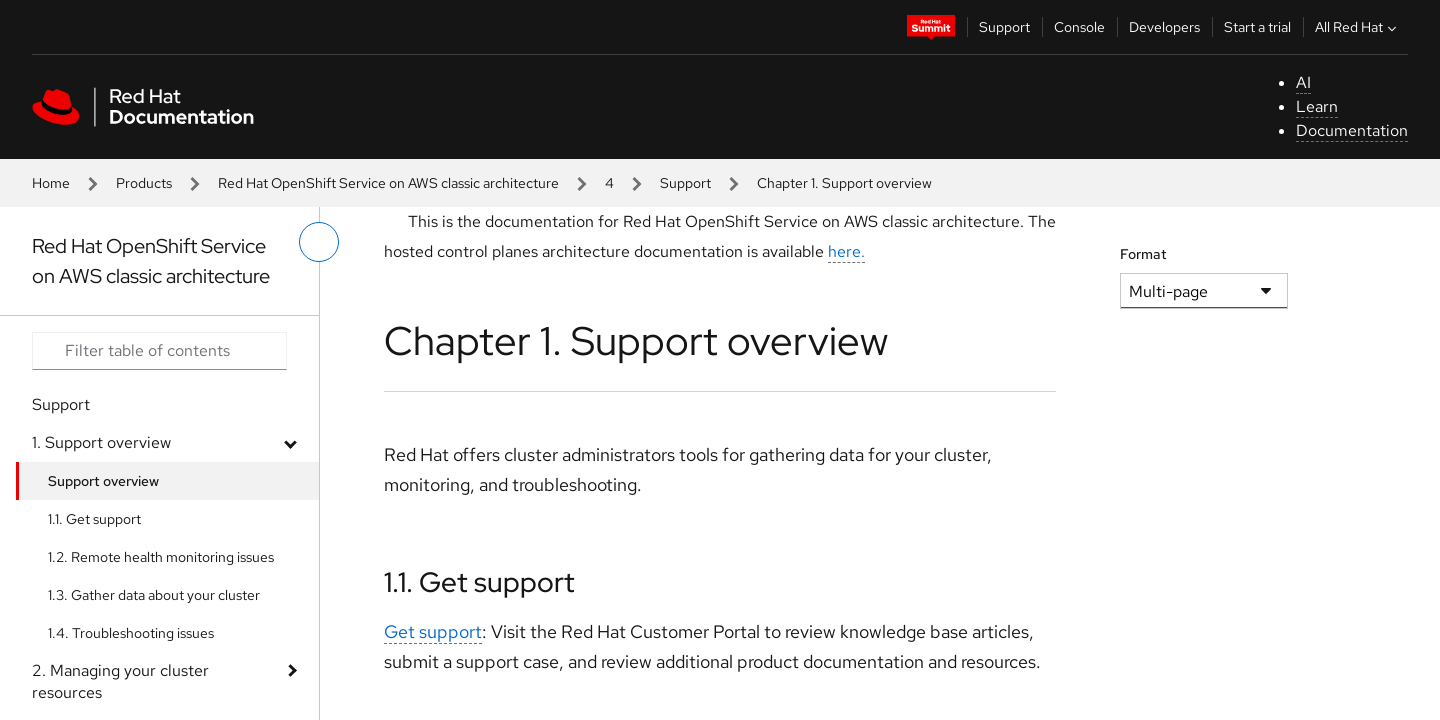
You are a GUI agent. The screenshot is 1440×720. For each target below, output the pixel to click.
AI (1303, 82)
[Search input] (159, 351)
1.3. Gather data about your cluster (154, 595)
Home (51, 183)
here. (846, 251)
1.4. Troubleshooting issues (131, 633)
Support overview (103, 481)
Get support (433, 631)
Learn (1317, 106)
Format (1143, 254)
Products (144, 183)
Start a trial (1257, 27)
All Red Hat (1358, 27)
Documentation (1352, 130)
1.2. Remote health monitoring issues (161, 557)
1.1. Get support (94, 519)
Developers (1164, 27)
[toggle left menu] (319, 242)
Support (1004, 27)
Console (1079, 27)
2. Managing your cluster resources (120, 681)
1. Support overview (101, 442)
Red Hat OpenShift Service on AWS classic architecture (388, 183)
